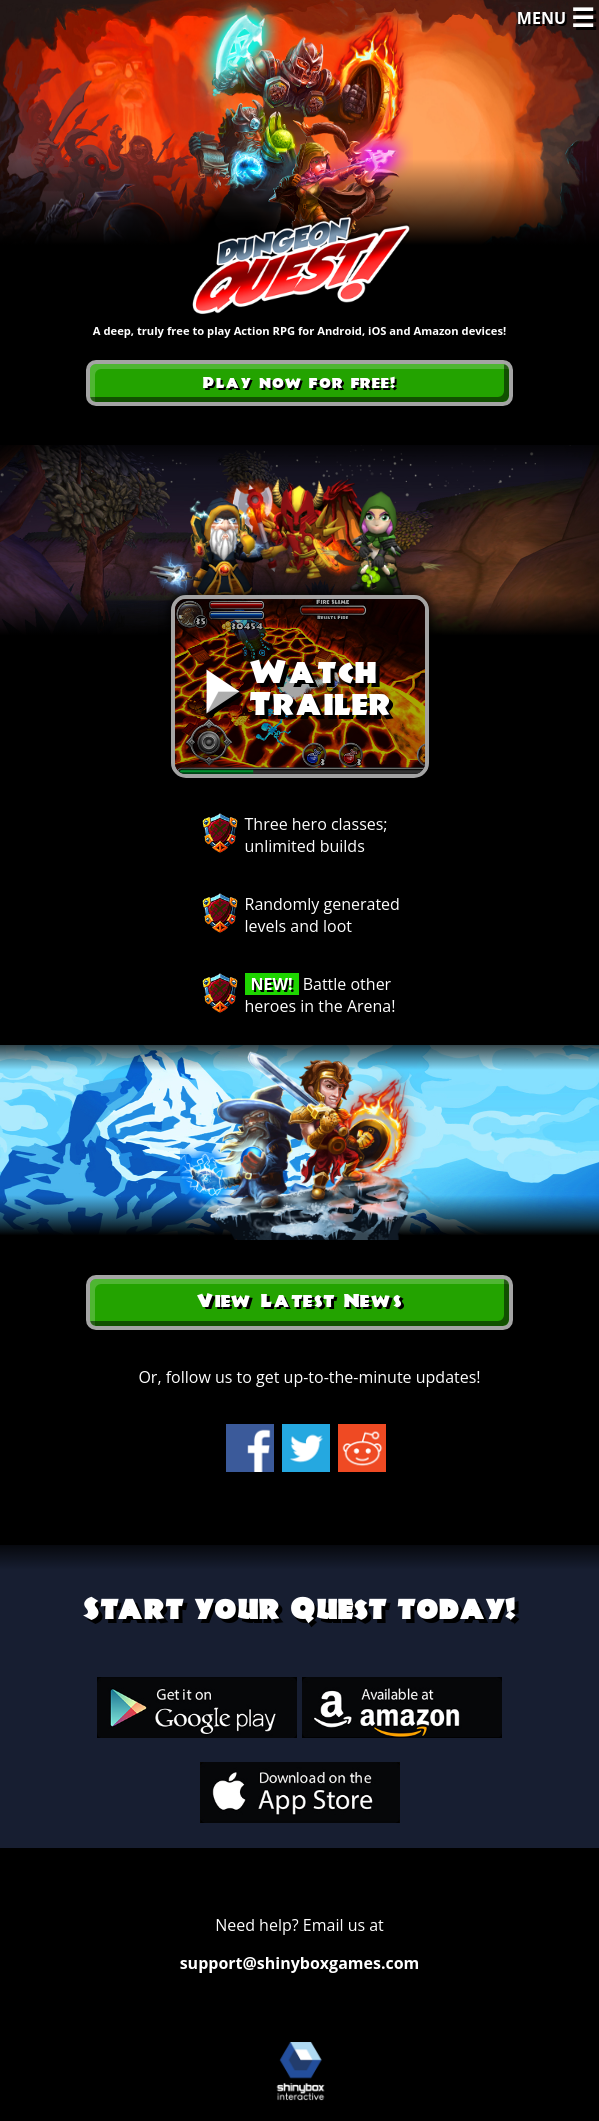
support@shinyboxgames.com (300, 1963)
